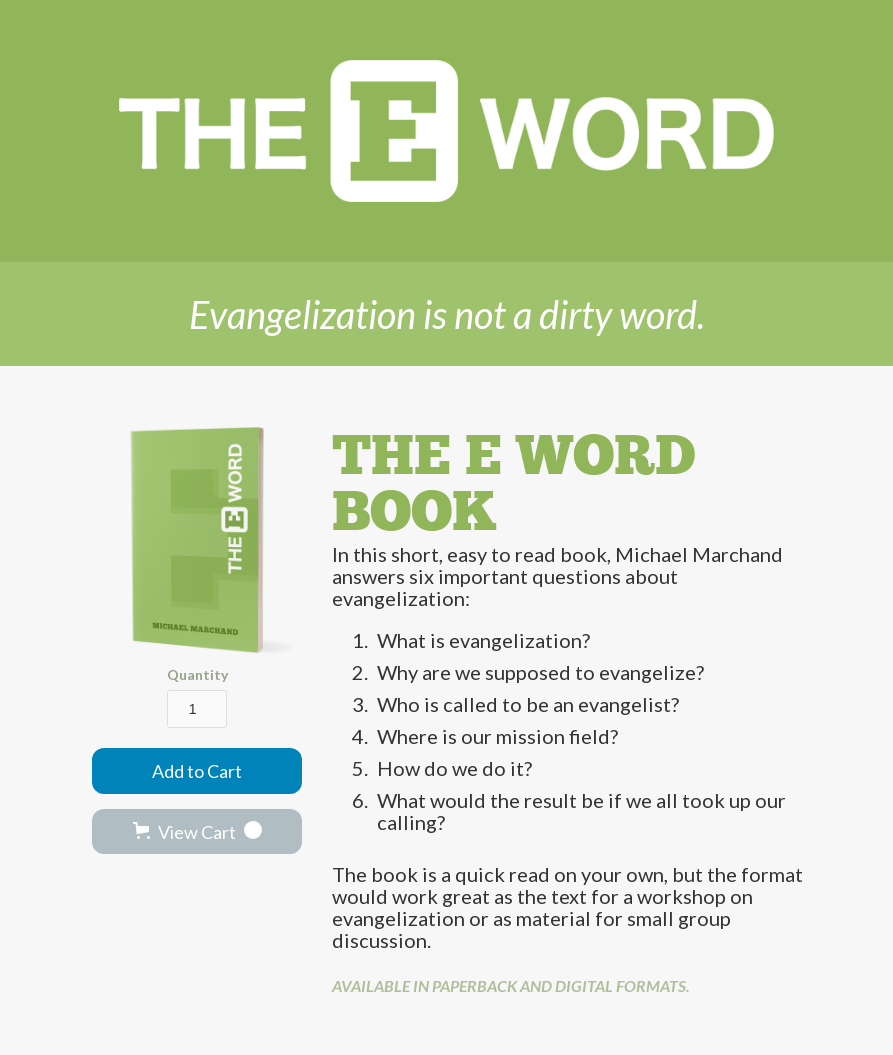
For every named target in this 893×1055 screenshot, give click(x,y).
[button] (197, 831)
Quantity (197, 674)
